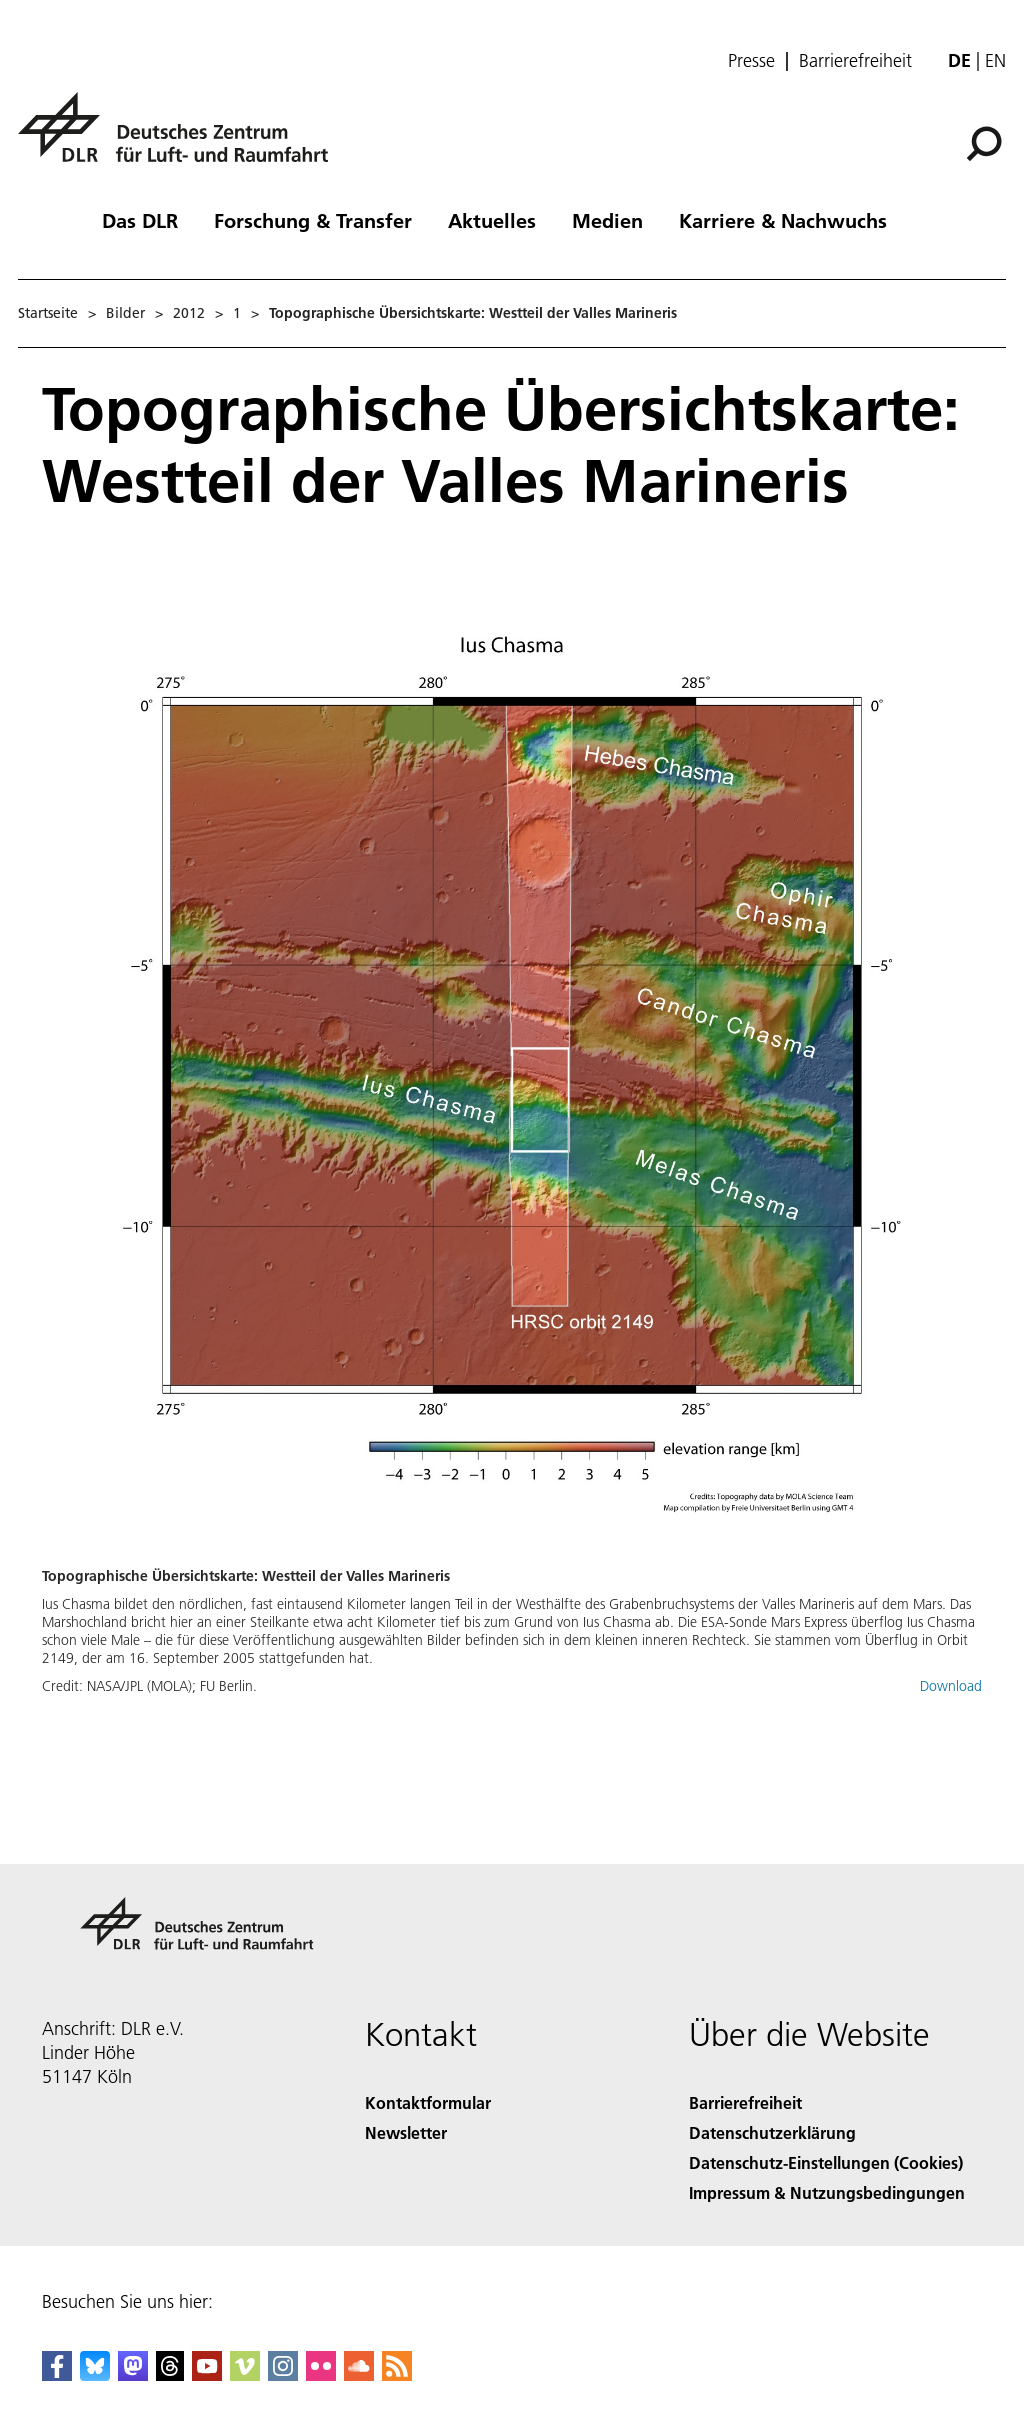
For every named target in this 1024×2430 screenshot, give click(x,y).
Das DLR (140, 220)
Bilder (125, 313)
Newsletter (406, 2132)
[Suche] (984, 144)
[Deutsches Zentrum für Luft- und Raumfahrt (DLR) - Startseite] (181, 138)
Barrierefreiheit (855, 61)
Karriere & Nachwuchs (783, 220)
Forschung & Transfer (313, 220)
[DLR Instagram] (283, 2374)
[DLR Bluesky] (95, 2374)
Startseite (48, 313)
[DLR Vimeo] (245, 2374)
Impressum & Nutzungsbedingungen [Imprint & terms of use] (827, 2192)
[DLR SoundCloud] (359, 2374)
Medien (607, 220)
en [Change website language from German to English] (995, 60)
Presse (751, 61)
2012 (189, 313)
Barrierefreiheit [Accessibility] (745, 2102)
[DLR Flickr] (321, 2374)
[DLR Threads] (170, 2374)
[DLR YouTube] (207, 2374)
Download (951, 1686)
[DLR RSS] (397, 2374)
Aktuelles (492, 220)
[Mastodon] (133, 2374)
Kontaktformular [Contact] (428, 2102)
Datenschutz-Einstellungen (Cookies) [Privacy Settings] (826, 2162)
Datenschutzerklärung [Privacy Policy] (772, 2132)
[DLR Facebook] (57, 2374)
